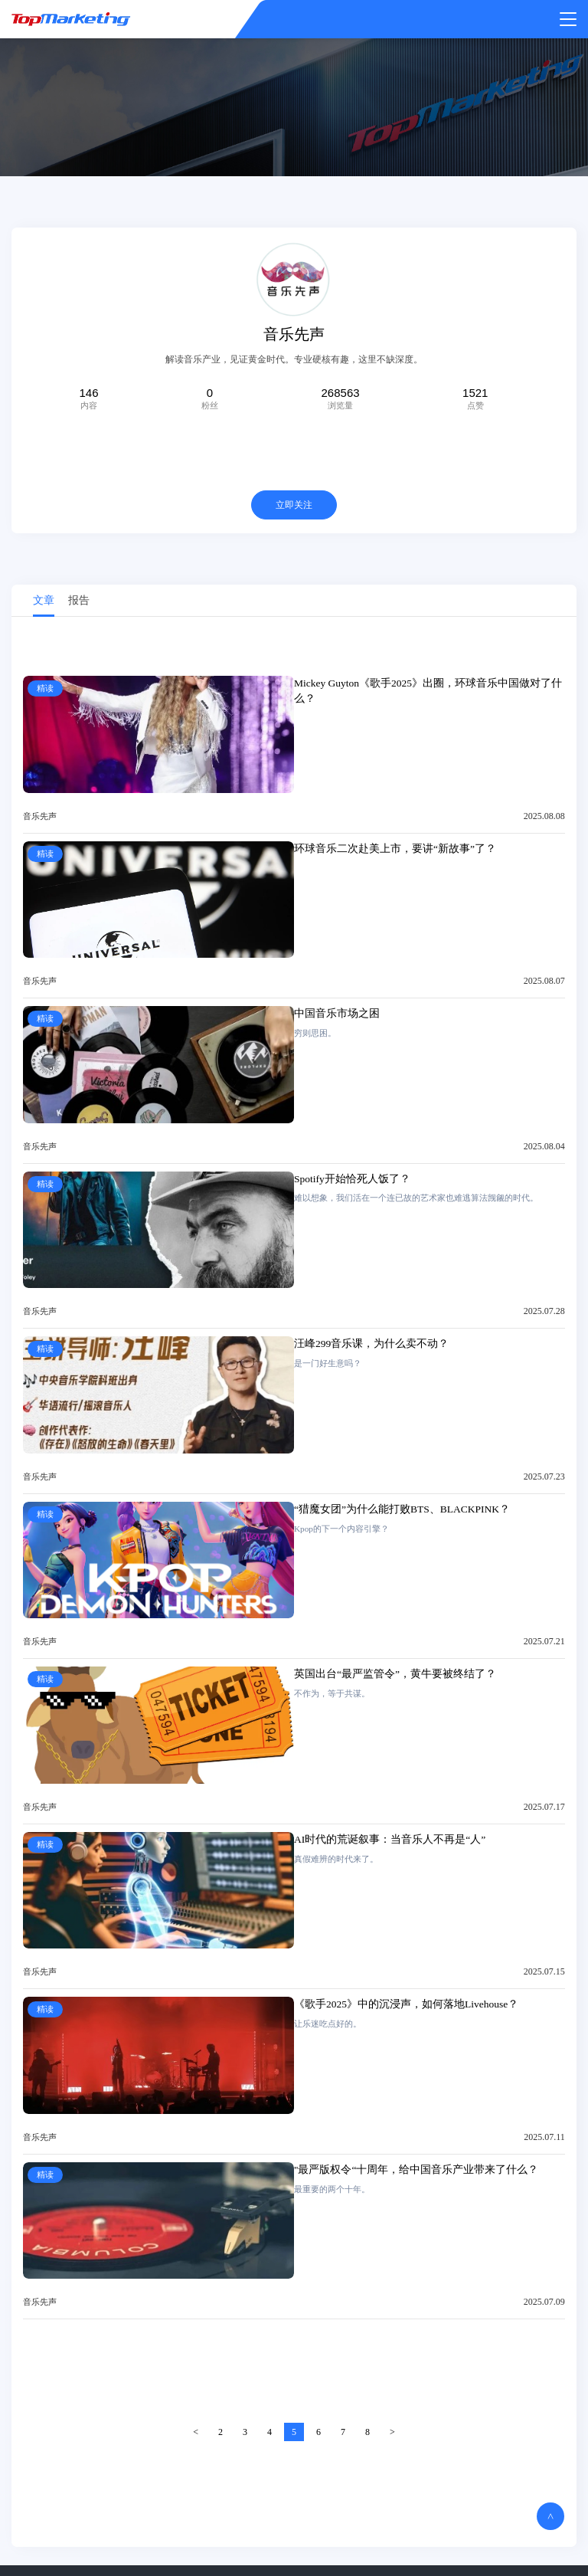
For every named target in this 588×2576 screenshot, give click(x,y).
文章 (43, 602)
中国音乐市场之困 (337, 1016)
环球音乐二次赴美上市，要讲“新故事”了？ (395, 851)
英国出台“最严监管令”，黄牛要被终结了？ (395, 1677)
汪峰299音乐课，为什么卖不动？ (371, 1346)
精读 (45, 691)
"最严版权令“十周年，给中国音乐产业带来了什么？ (416, 2172)
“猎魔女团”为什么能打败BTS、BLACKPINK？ (402, 1511)
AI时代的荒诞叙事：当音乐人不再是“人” (389, 1841)
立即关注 (294, 507)
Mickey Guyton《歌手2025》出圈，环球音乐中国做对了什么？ (428, 693)
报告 (79, 602)
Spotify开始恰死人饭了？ (352, 1181)
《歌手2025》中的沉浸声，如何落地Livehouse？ (406, 2007)
